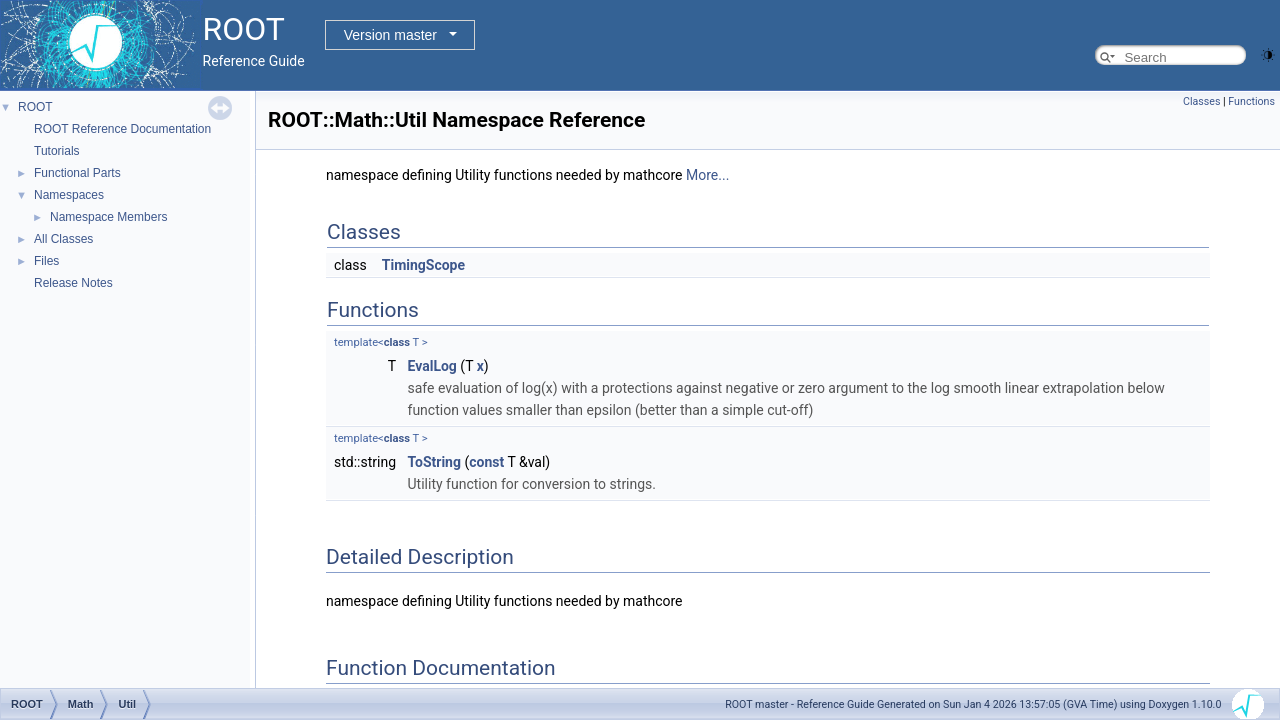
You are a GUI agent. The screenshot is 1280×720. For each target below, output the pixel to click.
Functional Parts (77, 173)
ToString (434, 462)
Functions (1251, 101)
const (486, 462)
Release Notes (73, 283)
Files (46, 261)
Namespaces (69, 195)
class (397, 342)
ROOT (35, 107)
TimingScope (423, 265)
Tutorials (57, 151)
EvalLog (432, 366)
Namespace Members (108, 217)
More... (707, 175)
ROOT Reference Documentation (122, 129)
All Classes (63, 239)
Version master (390, 35)
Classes (1201, 101)
